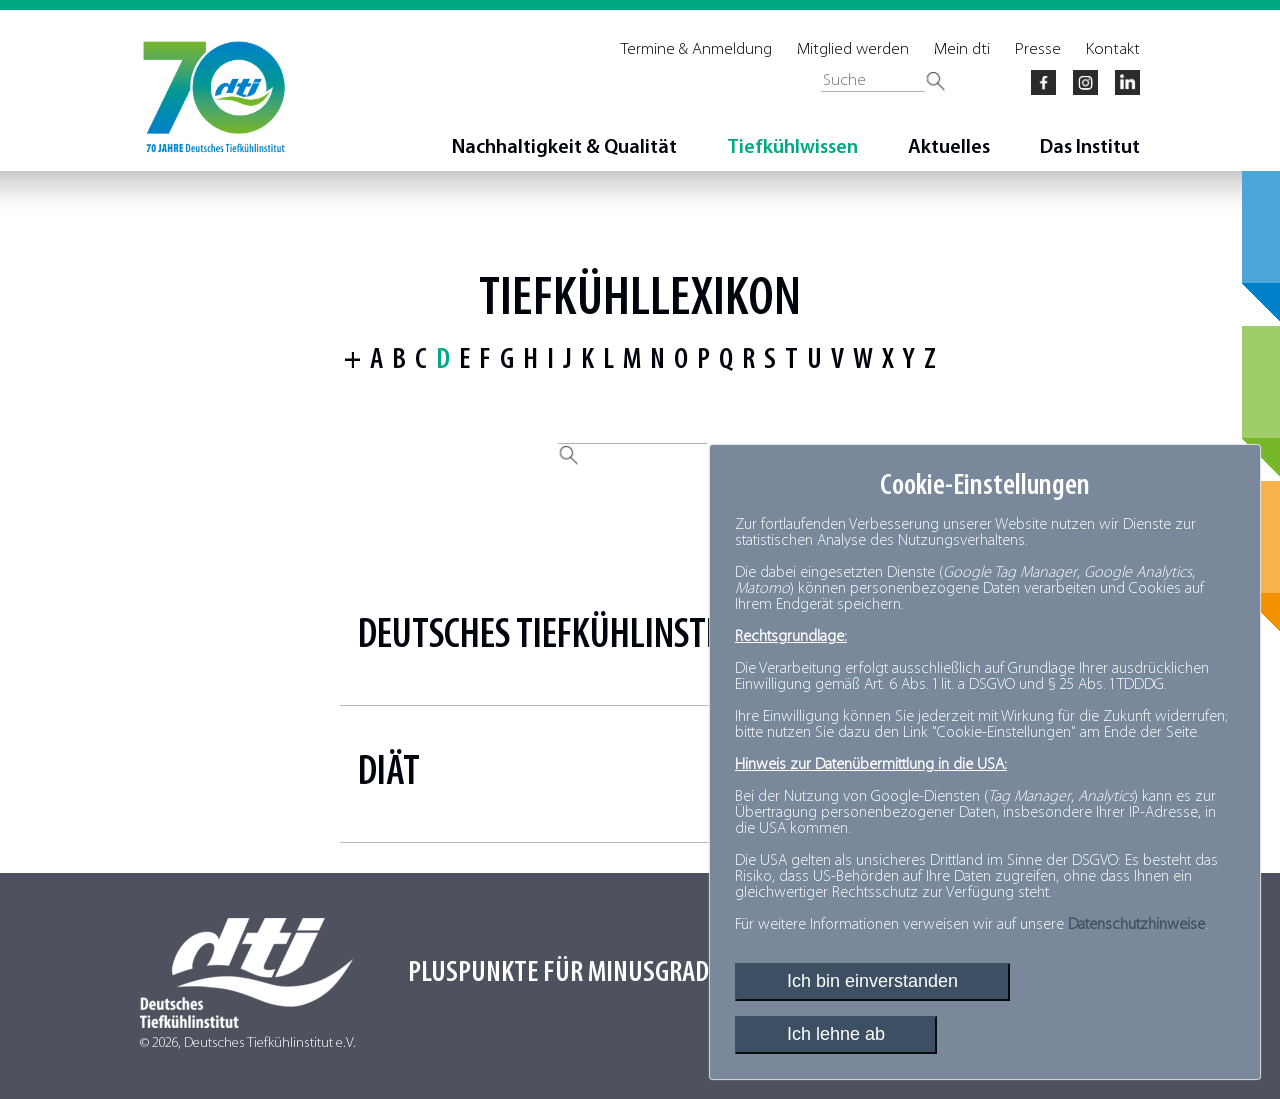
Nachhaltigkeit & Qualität (564, 148)
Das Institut (1090, 148)
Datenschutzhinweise (1136, 925)
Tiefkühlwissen (792, 148)
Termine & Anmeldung (696, 49)
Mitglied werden (853, 49)
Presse (1038, 49)
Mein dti (962, 49)
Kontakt (1113, 49)
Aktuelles (949, 148)
